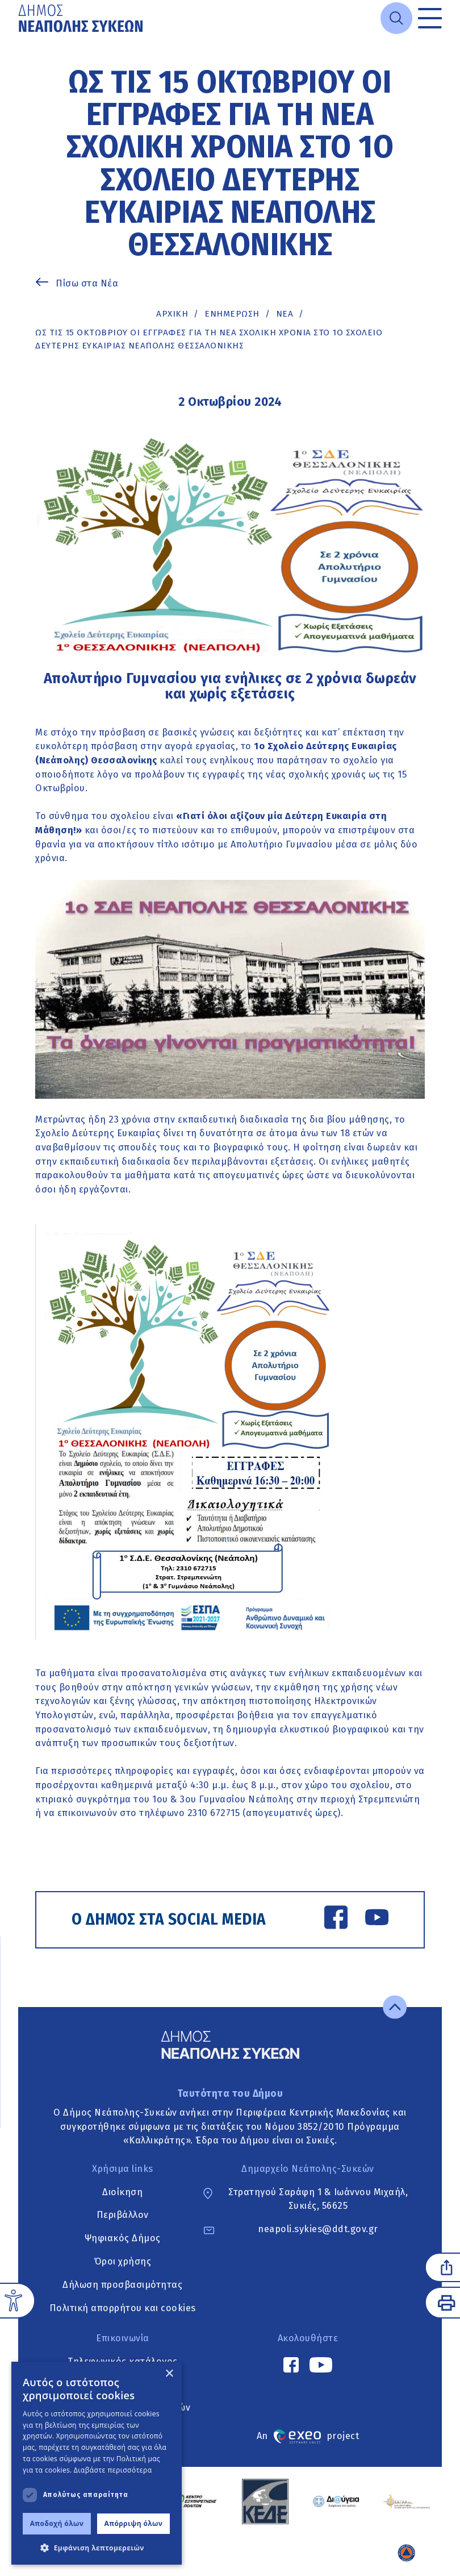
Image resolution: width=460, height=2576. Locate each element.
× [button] (169, 2374)
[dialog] (96, 2463)
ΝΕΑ (285, 314)
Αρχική (172, 314)
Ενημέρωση (232, 314)
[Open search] (396, 18)
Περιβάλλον (123, 2214)
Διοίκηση (122, 2192)
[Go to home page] (81, 18)
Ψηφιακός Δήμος (123, 2238)
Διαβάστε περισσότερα (113, 2470)
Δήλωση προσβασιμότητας (122, 2284)
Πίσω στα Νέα (87, 283)
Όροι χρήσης (123, 2261)
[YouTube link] (376, 1919)
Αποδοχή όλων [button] (57, 2523)
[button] (96, 2547)
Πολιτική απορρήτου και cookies (122, 2308)
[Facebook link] (336, 1919)
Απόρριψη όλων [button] (133, 2523)
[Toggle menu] (429, 18)
